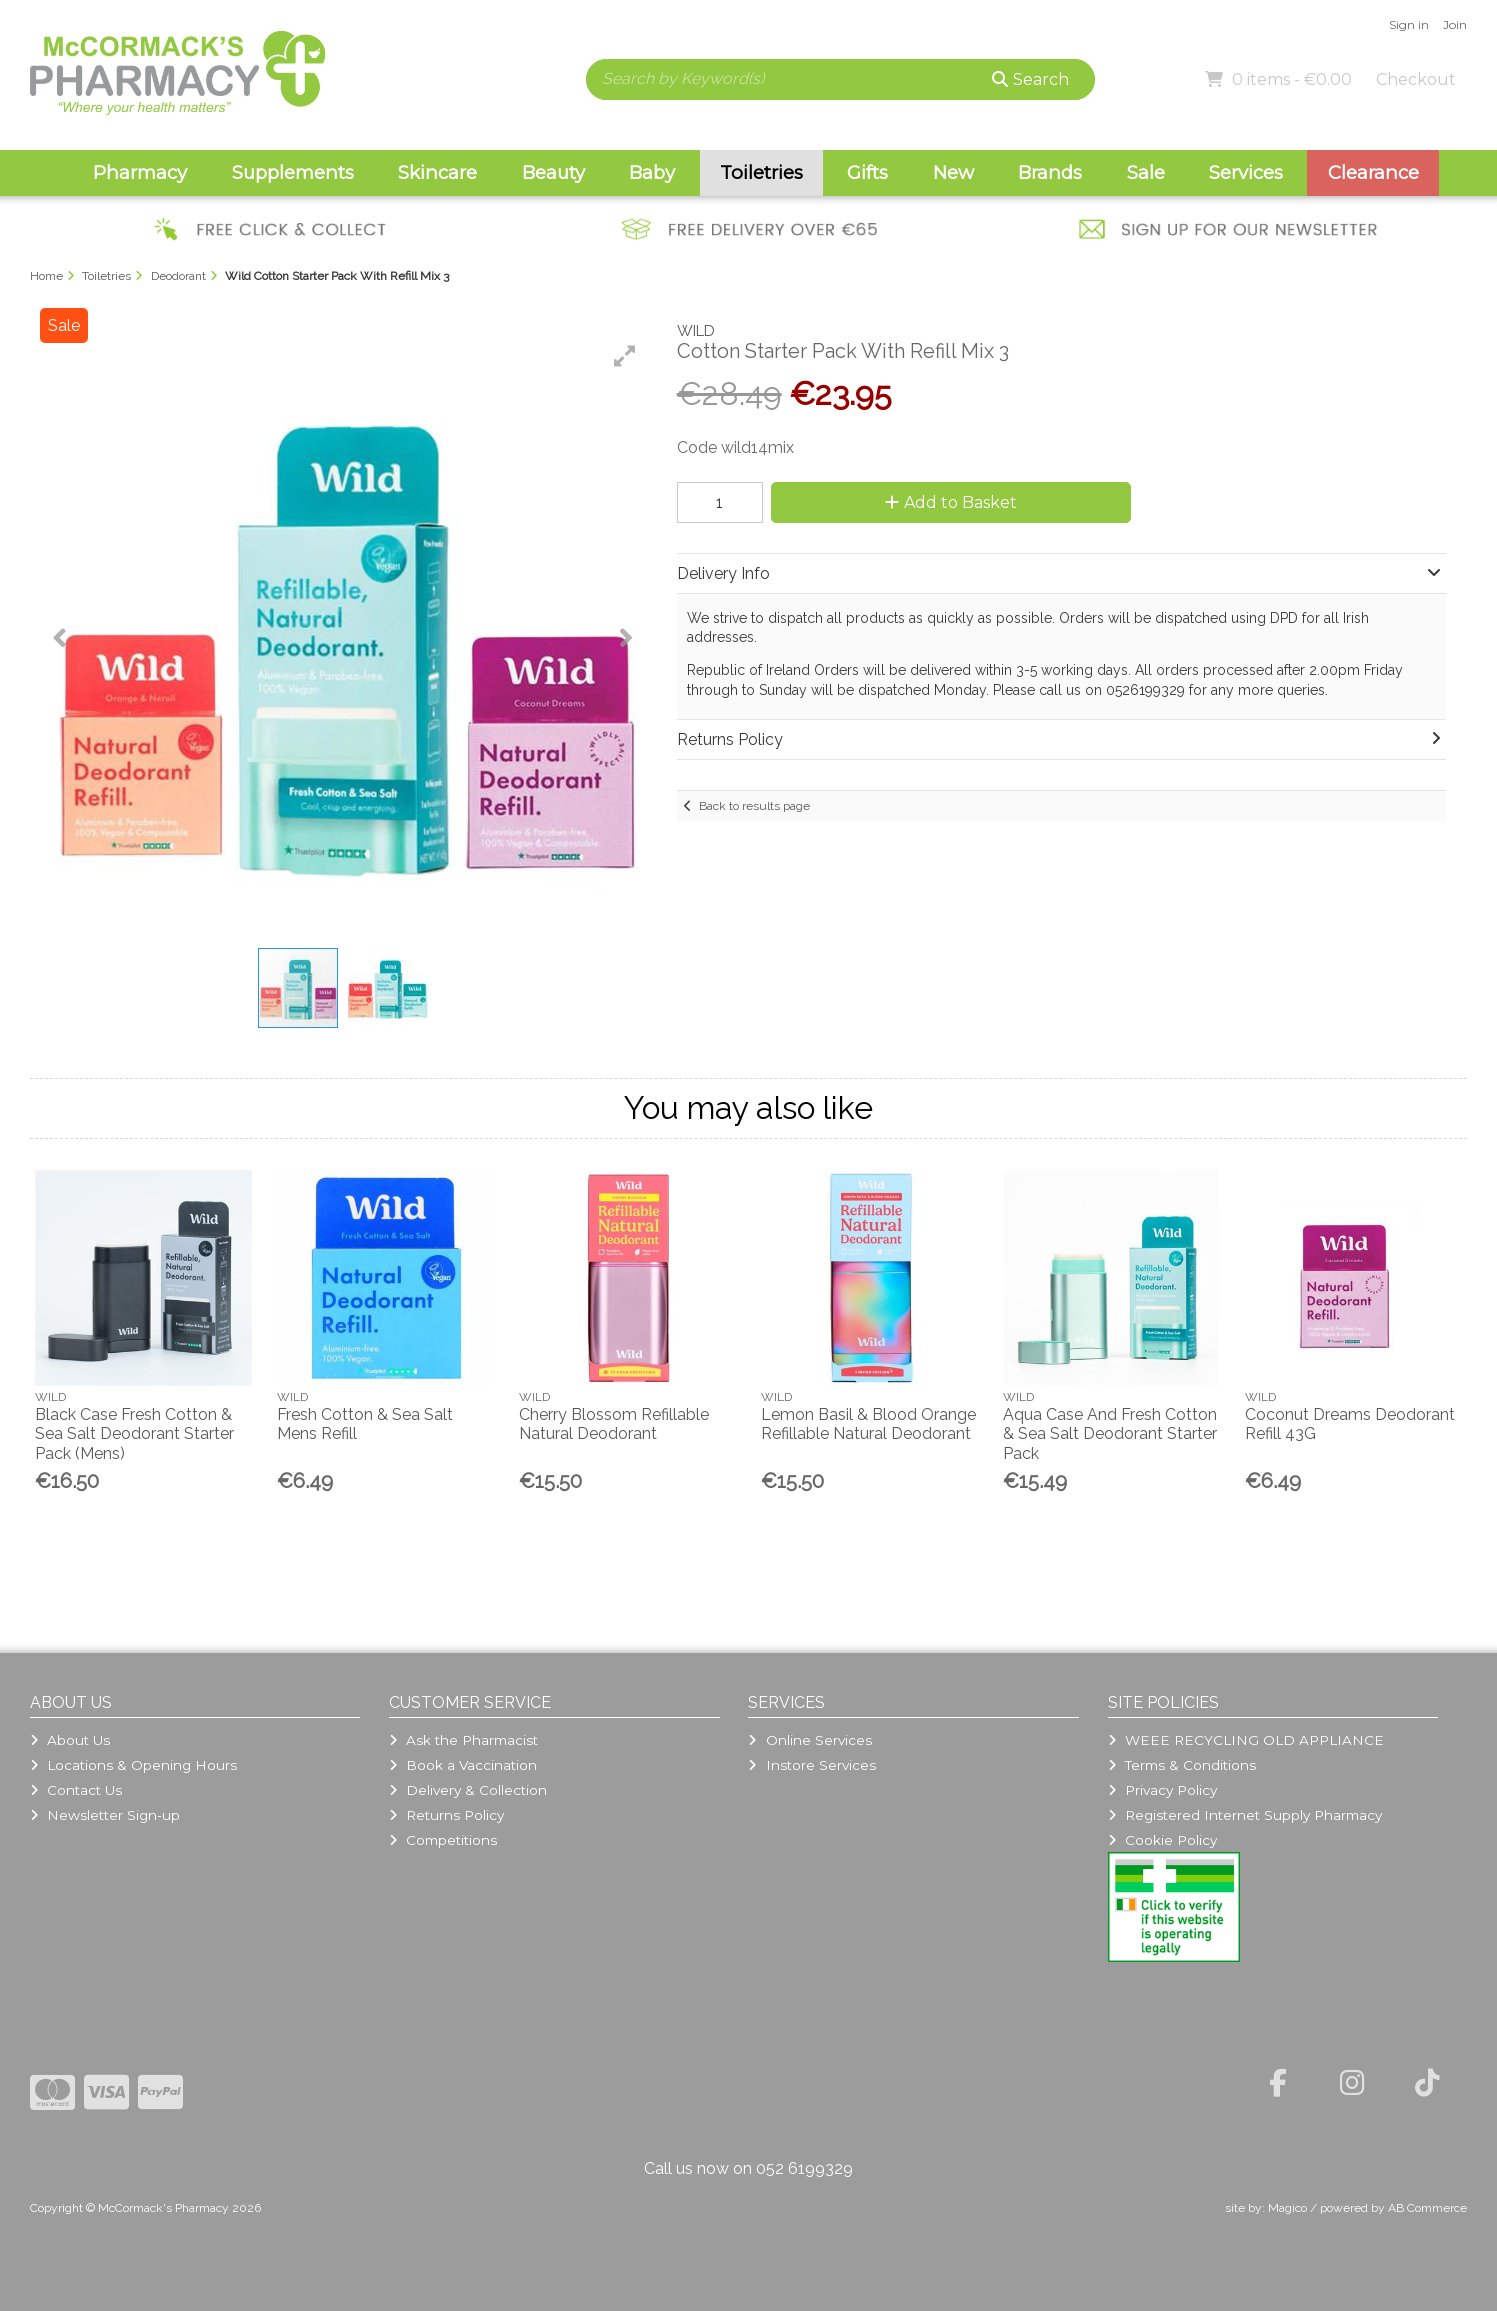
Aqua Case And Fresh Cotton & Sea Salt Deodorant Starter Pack (1110, 1433)
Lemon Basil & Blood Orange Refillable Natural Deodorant (868, 1424)
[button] (625, 356)
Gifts (867, 172)
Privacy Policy (1162, 1790)
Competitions (443, 1840)
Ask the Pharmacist (463, 1740)
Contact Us (76, 1790)
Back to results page (754, 806)
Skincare (437, 172)
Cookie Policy (1162, 1840)
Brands (1050, 172)
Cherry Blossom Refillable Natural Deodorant (614, 1424)
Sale (1146, 172)
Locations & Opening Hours (133, 1765)
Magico (1287, 2208)
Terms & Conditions (1182, 1765)
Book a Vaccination (463, 1765)
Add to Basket (951, 502)
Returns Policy (446, 1815)
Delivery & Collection (468, 1790)
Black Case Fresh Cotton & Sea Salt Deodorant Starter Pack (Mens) (134, 1433)
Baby (652, 172)
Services (1246, 172)
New (953, 172)
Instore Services (811, 1765)
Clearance (1373, 172)
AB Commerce (1427, 2208)
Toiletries (761, 172)
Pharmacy (140, 172)
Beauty (553, 172)
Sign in (1409, 24)
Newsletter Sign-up (105, 1815)
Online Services (809, 1740)
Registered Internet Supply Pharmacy (1245, 1815)
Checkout (1416, 79)
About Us (70, 1740)
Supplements (293, 172)
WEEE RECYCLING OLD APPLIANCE (1246, 1740)
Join (1455, 24)
